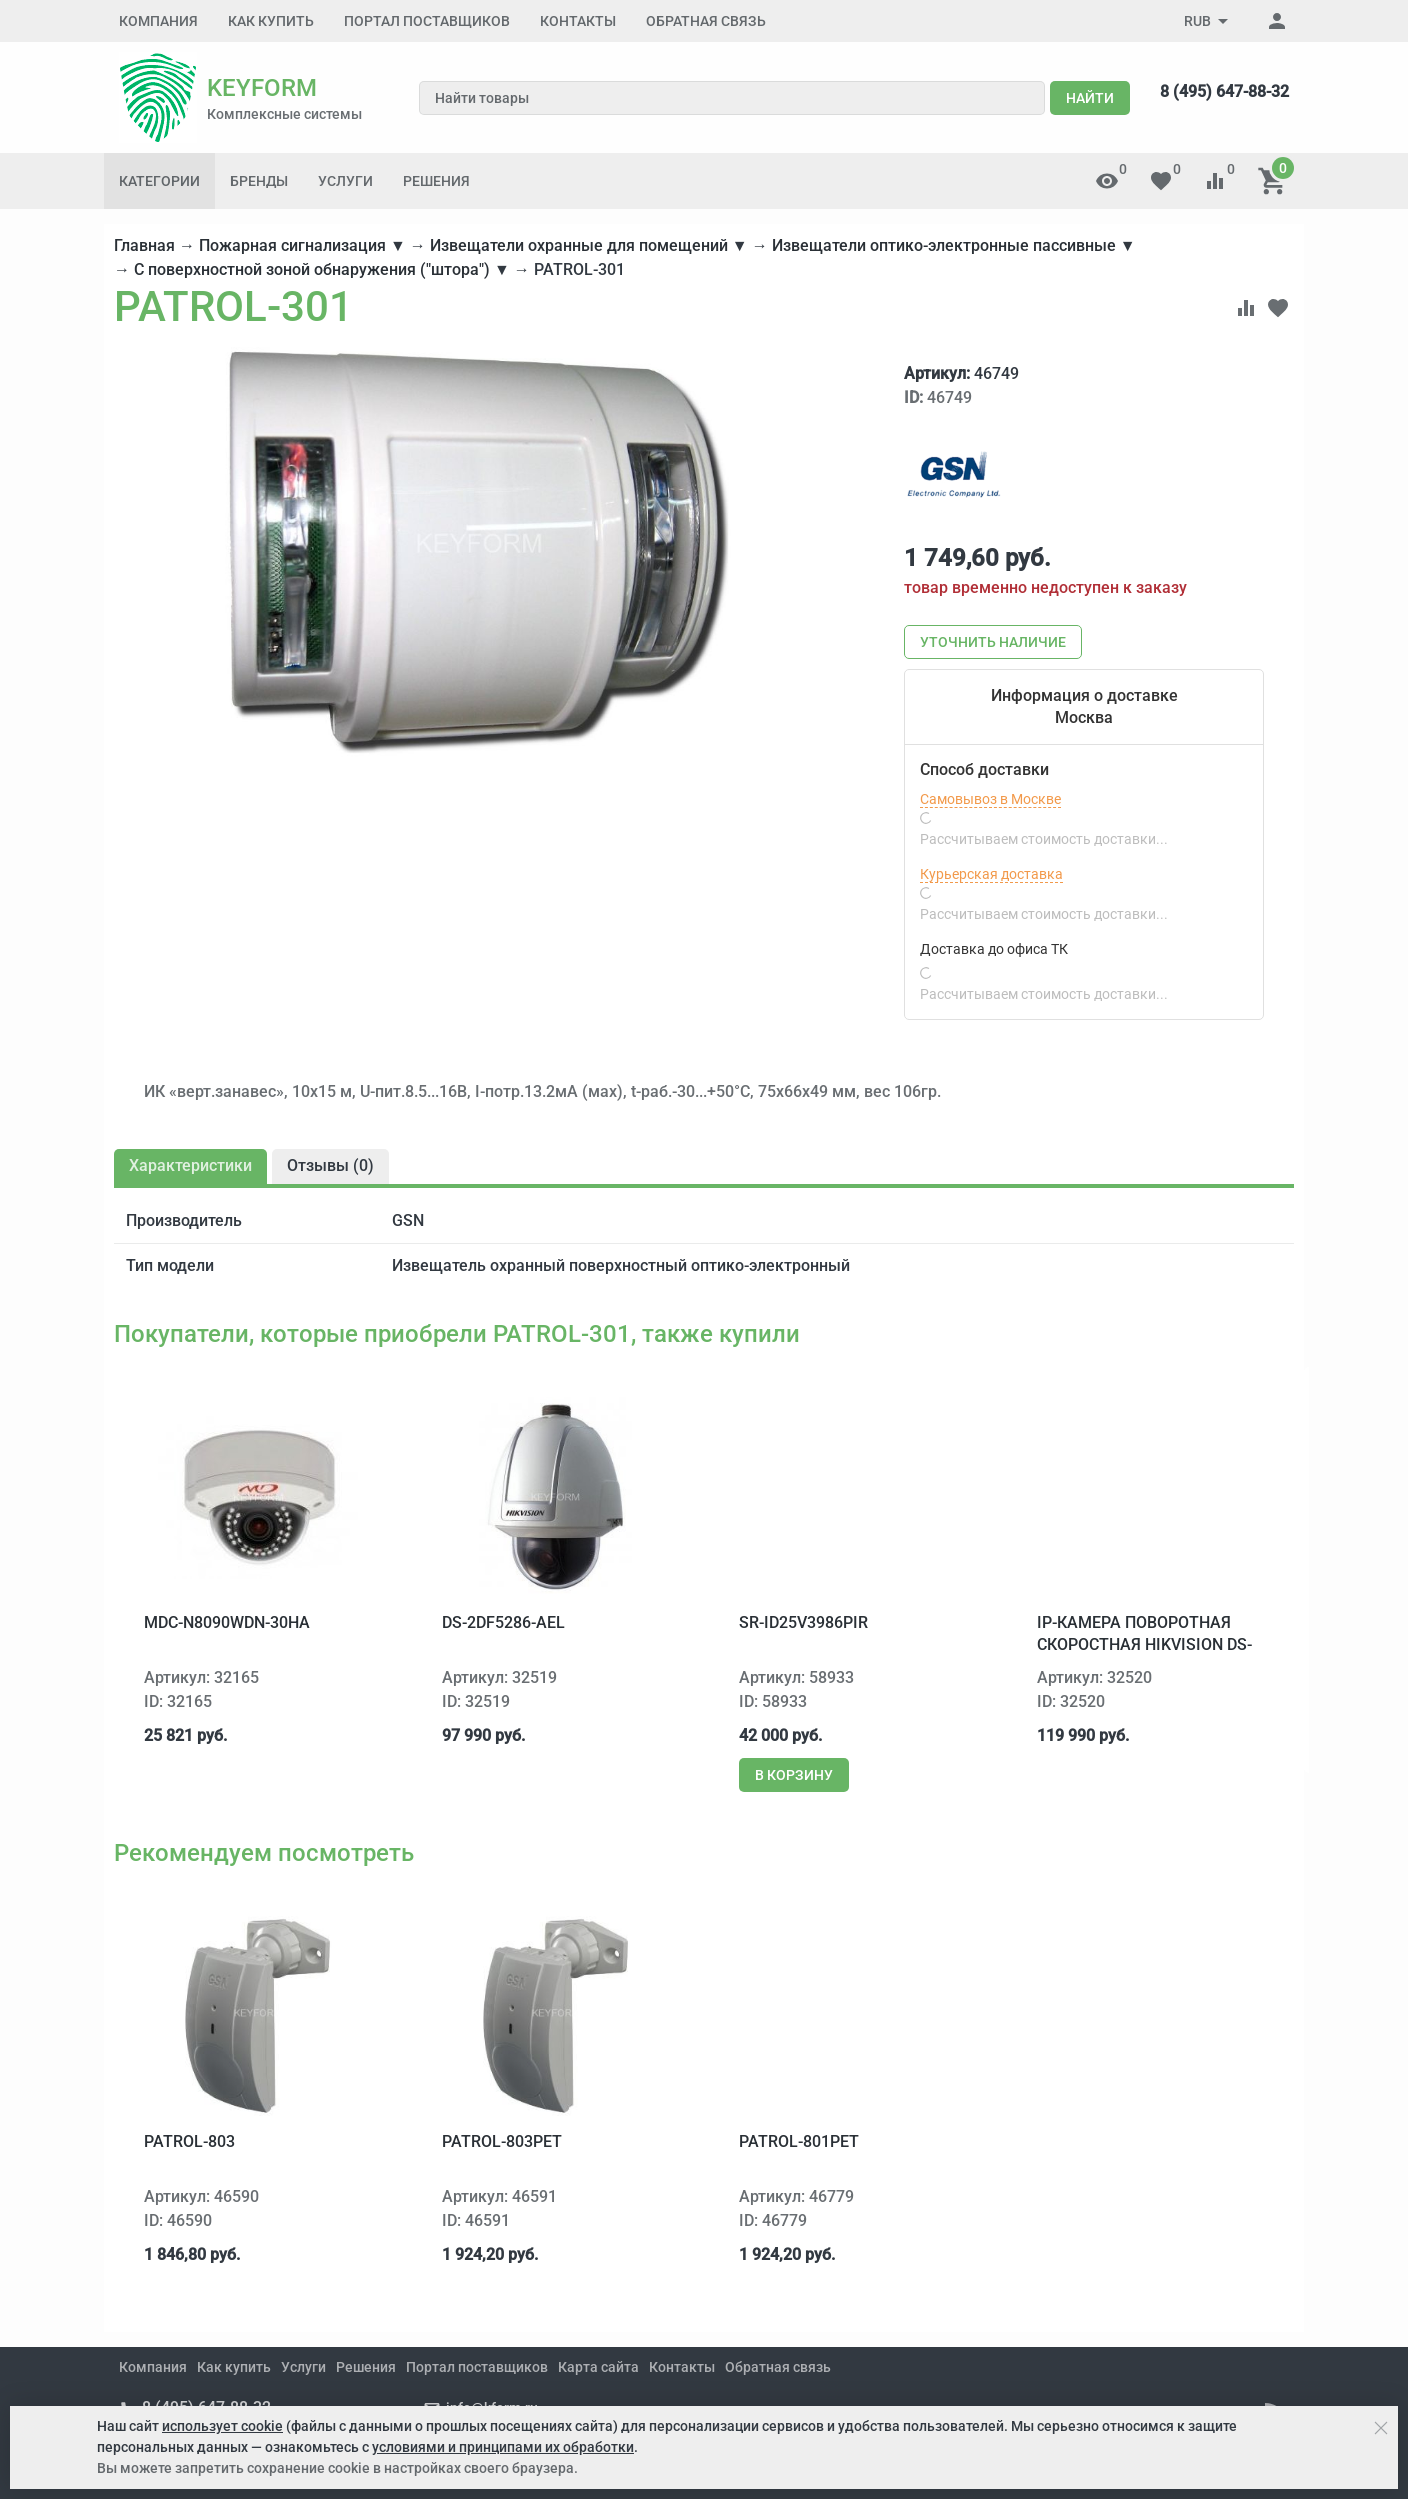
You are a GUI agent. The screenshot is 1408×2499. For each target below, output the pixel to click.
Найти (1090, 98)
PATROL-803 (189, 2141)
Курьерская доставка (991, 874)
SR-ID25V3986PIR (803, 1622)
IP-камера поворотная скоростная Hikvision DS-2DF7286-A (1144, 1645)
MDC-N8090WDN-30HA (227, 1622)
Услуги (345, 181)
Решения (436, 181)
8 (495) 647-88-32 (1224, 91)
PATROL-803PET (502, 2141)
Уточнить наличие (993, 642)
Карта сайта (598, 2367)
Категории (159, 181)
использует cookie (222, 2426)
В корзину (794, 1775)
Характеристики (190, 1165)
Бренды (259, 181)
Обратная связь (706, 21)
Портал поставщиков (427, 21)
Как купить (271, 21)
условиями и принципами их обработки (503, 2447)
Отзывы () (330, 1165)
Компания (158, 21)
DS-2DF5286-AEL (503, 1622)
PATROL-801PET (799, 2141)
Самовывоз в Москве (990, 799)
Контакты (578, 21)
